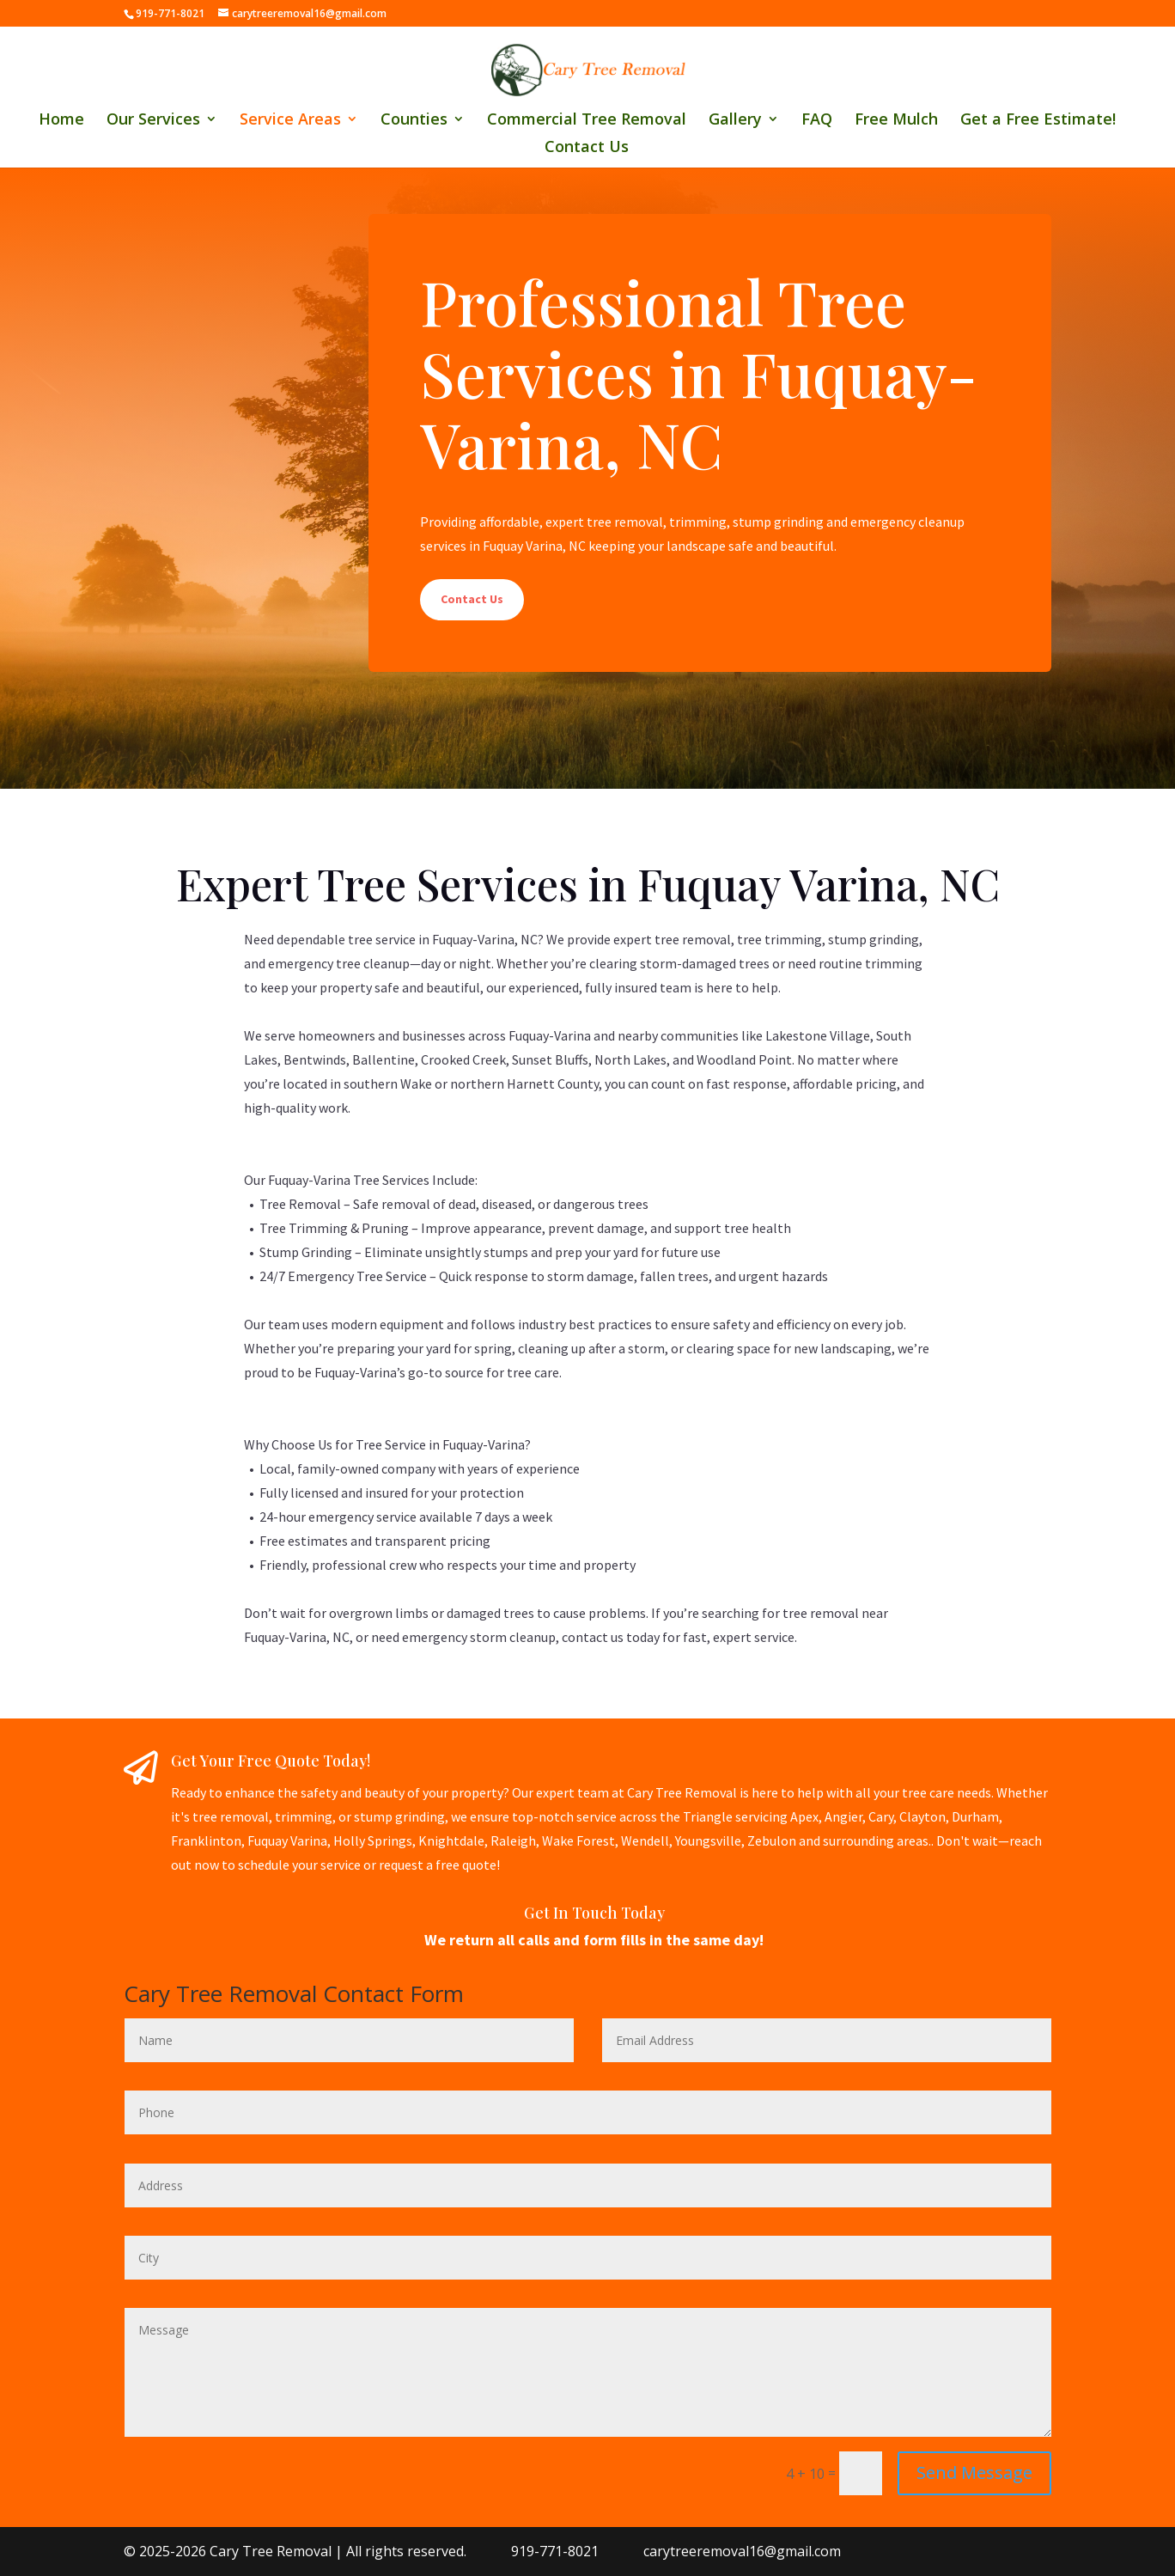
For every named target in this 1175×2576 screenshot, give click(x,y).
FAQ (816, 121)
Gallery (735, 121)
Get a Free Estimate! (1038, 121)
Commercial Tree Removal (586, 121)
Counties (414, 121)
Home (61, 121)
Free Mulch (896, 121)
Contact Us (587, 148)
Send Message (974, 2472)
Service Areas (290, 121)
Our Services (153, 121)
